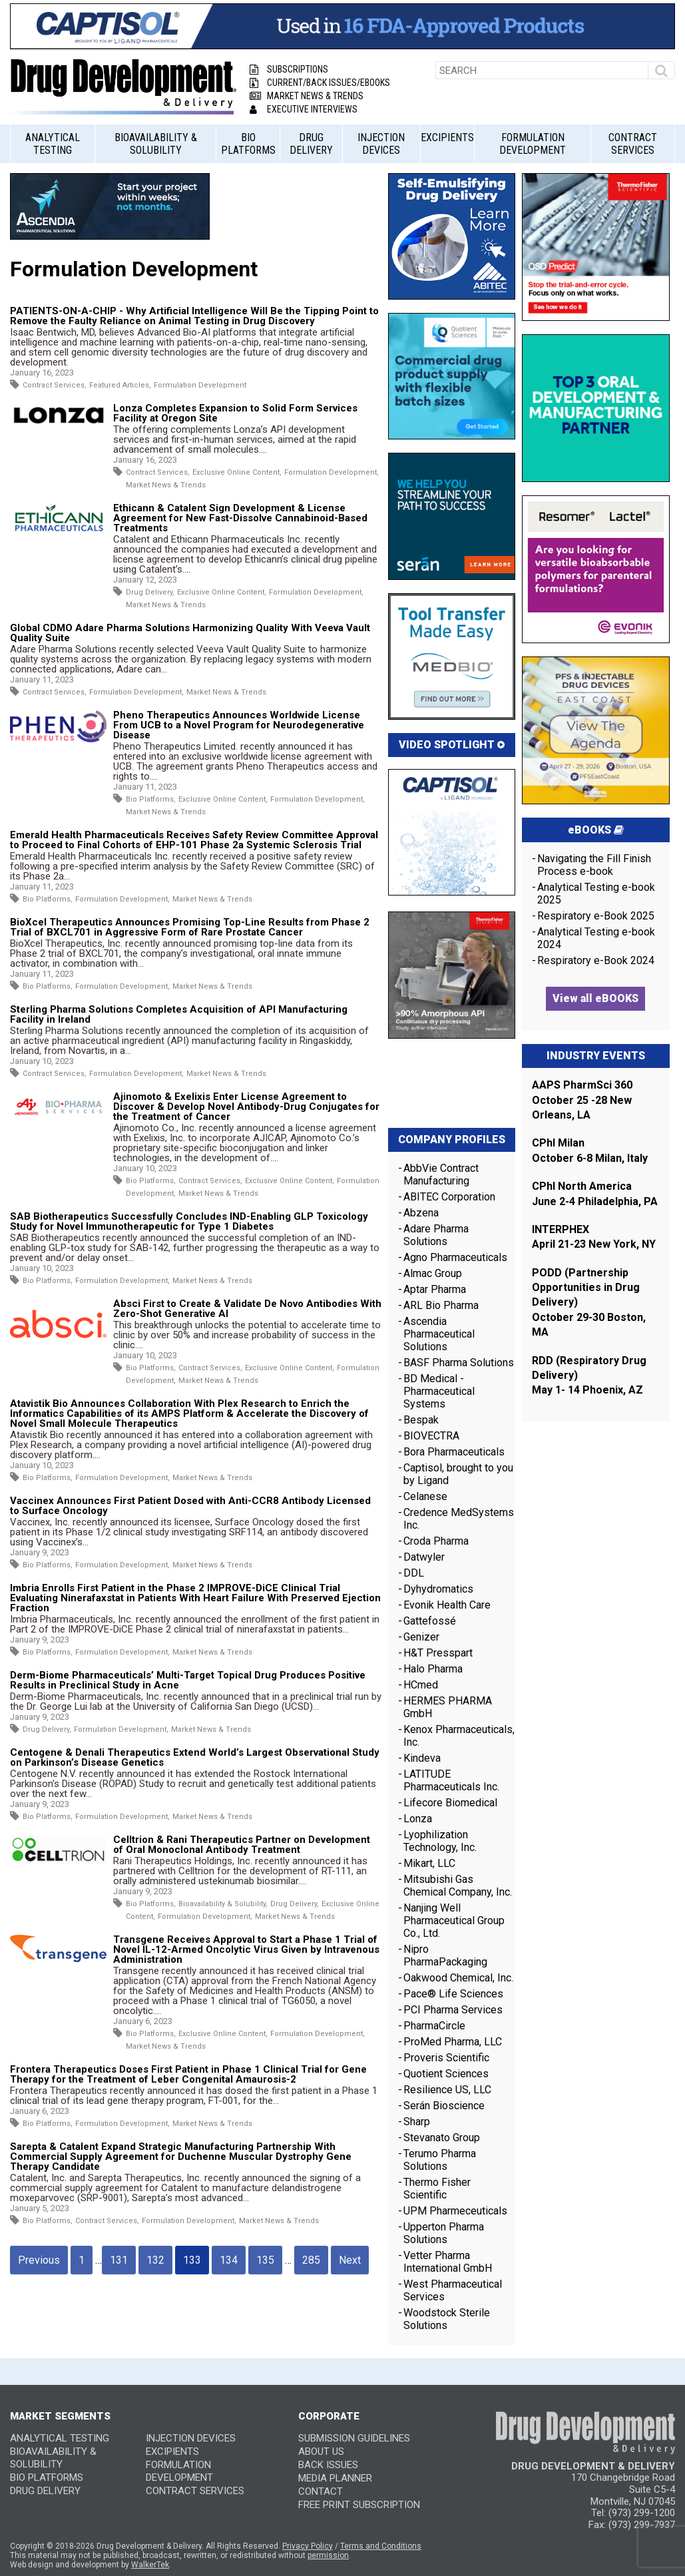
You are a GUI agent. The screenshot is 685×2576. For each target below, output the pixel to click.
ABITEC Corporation (449, 1196)
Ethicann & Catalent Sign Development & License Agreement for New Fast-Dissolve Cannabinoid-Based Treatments (240, 518)
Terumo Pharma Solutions (439, 2160)
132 (155, 2260)
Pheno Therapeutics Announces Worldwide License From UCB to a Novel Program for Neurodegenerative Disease (238, 725)
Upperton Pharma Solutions (443, 2233)
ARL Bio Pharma (441, 1305)
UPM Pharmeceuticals (455, 2210)
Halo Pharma (433, 1669)
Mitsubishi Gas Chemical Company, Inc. (457, 1885)
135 (265, 2260)
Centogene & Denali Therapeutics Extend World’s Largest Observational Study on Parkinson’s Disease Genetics (194, 1757)
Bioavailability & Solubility (155, 143)
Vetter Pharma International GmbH (447, 2261)
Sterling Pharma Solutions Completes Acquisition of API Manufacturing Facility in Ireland (178, 1014)
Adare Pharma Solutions (436, 1235)
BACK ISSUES (328, 2465)
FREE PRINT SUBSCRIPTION (359, 2505)
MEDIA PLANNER (335, 2478)
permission (328, 2555)
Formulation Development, (331, 472)
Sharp (416, 2121)
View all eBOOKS (595, 998)
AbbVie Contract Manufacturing (441, 1174)
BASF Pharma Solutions (458, 1362)
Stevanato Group (441, 2137)
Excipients (447, 137)
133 (192, 2260)
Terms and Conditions (380, 2546)
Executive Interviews (303, 109)
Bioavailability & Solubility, (223, 1904)
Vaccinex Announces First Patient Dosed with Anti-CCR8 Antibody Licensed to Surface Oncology (190, 1506)
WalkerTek (150, 2564)
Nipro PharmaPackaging (445, 1955)
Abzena (421, 1212)
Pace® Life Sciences (453, 1993)
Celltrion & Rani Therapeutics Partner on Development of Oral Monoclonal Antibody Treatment (241, 1845)
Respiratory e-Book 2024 (595, 960)
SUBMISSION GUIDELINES (354, 2438)
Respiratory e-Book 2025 (595, 915)
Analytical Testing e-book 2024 (596, 938)
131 (119, 2260)
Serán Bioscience (444, 2105)
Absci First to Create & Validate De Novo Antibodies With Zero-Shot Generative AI (247, 1309)
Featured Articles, (120, 385)
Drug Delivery (311, 143)
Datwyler (424, 1557)
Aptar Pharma (434, 1289)
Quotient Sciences (446, 2073)
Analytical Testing (52, 143)
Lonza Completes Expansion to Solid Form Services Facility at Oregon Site (235, 413)
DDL (413, 1573)
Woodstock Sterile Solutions (446, 2319)
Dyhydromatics (438, 1589)
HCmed (420, 1684)
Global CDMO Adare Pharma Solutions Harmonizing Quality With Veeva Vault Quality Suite (190, 633)
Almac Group (432, 1273)
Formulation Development (532, 143)
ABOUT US (321, 2451)
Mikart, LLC (429, 1863)
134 (229, 2260)
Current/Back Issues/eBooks (320, 82)
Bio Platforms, (151, 799)
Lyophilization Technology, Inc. (440, 1841)
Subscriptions (289, 69)
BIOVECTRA (431, 1435)
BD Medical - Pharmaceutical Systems (439, 1391)
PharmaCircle (434, 2025)
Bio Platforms (248, 143)
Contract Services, (55, 385)
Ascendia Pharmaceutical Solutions (439, 1334)
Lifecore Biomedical (450, 1802)
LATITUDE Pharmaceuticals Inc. (451, 1780)
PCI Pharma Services (453, 2009)
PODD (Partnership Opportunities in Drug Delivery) (586, 1287)
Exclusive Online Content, (237, 472)
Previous (39, 2260)
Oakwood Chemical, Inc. (458, 1977)
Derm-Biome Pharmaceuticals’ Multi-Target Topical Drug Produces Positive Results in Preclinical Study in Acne (187, 1680)
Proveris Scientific (446, 2057)
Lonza (417, 1818)
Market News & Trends (306, 96)
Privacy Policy (307, 2546)
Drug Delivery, (150, 592)
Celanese (425, 1496)
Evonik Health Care (447, 1605)
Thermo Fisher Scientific (437, 2188)
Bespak (421, 1420)
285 (311, 2260)
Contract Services (632, 143)
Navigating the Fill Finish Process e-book (594, 865)
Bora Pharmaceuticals (454, 1451)
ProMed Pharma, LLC (452, 2041)
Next (350, 2260)
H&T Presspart (438, 1653)
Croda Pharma (436, 1541)
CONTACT (320, 2491)
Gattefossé (429, 1621)
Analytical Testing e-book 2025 (596, 893)
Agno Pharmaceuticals (455, 1257)
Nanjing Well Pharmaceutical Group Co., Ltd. (454, 1920)
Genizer (421, 1637)
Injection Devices (381, 143)
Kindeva (422, 1758)
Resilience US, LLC (447, 2089)
